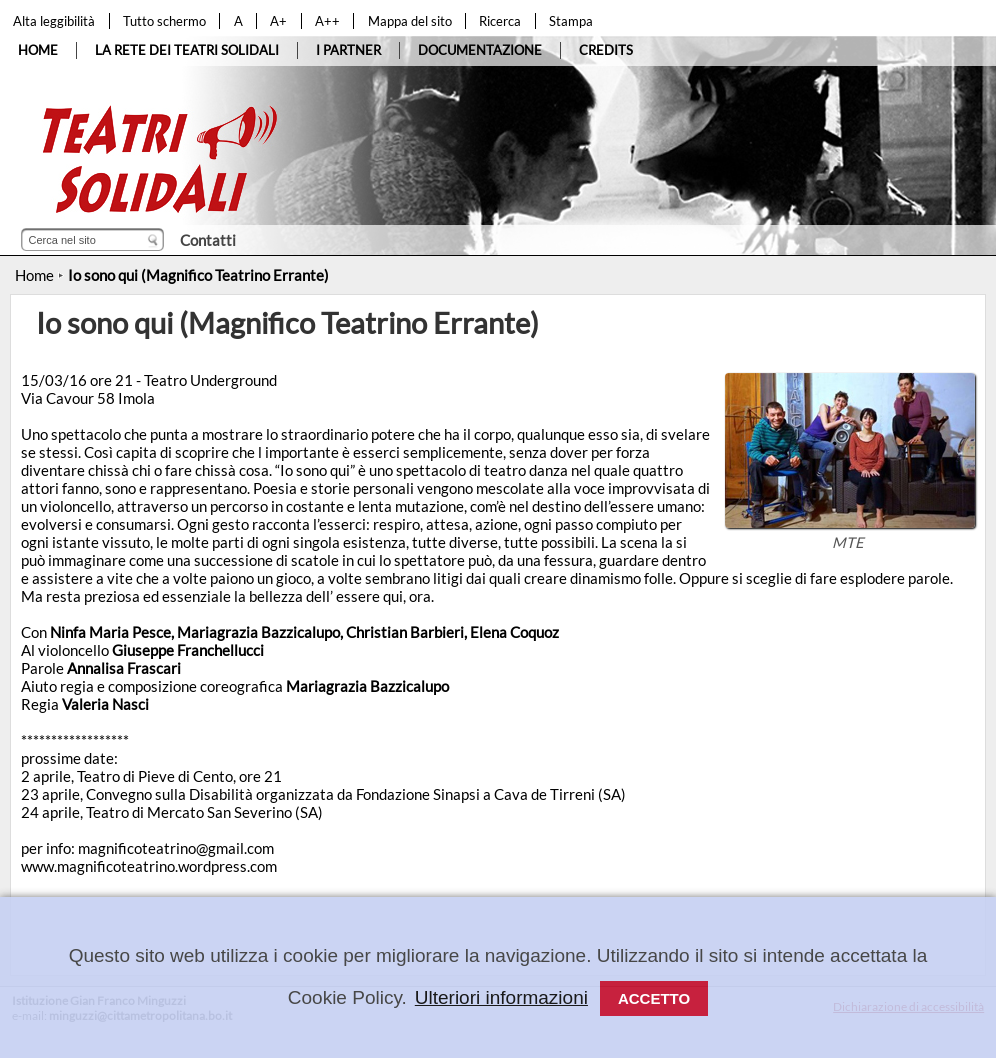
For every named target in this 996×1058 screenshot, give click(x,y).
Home (34, 275)
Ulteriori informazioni (501, 997)
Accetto (654, 998)
